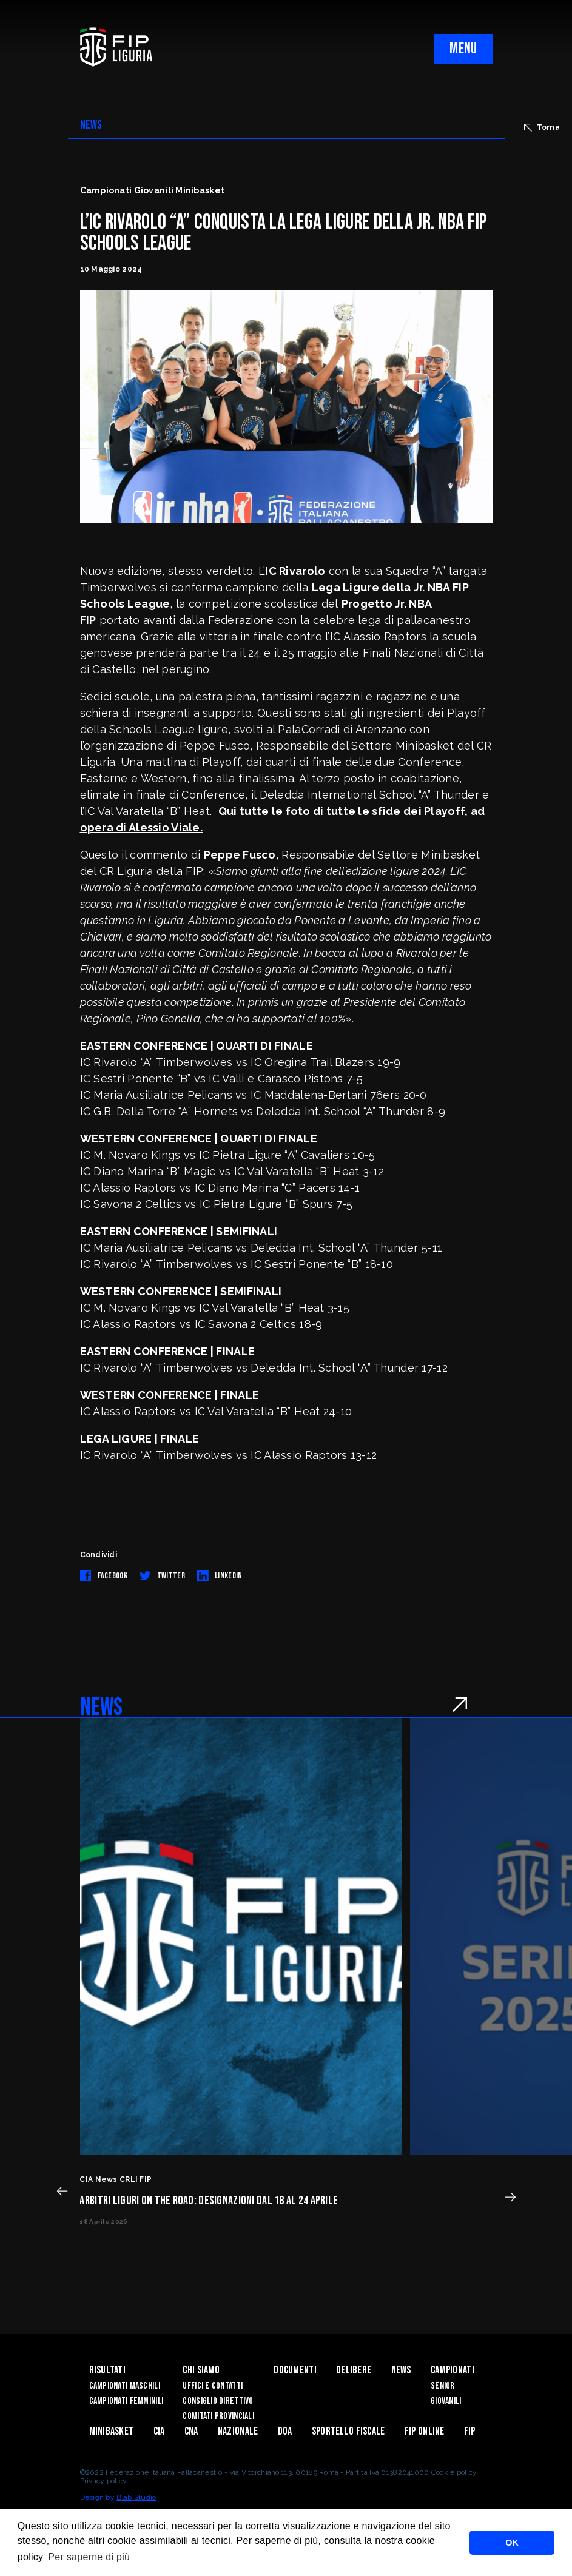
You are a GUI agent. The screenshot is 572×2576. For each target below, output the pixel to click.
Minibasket (111, 2431)
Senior (443, 2386)
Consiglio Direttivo (218, 2401)
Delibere (353, 2370)
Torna (542, 127)
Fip (470, 2431)
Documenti (295, 2370)
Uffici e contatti (213, 2386)
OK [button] (512, 2542)
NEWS (91, 125)
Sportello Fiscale (348, 2431)
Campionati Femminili (126, 2401)
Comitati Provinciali (218, 2416)
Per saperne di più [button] (89, 2557)
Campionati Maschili (124, 2386)
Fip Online (425, 2431)
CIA (159, 2431)
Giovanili (446, 2401)
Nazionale (238, 2431)
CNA (191, 2431)
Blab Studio (136, 2497)
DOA (285, 2431)
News (401, 2370)
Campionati (452, 2370)
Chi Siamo (201, 2370)
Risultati (107, 2370)
